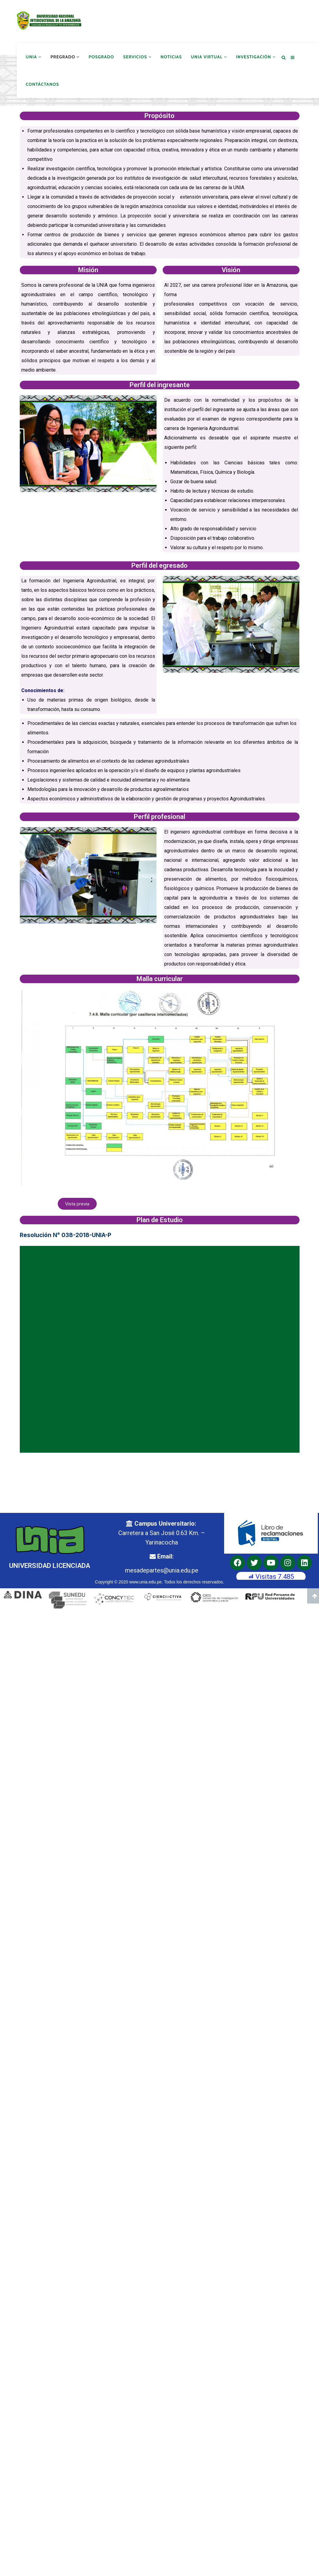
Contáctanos (42, 84)
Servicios (137, 56)
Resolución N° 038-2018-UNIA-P (65, 1234)
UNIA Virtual (209, 56)
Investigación (256, 56)
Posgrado (101, 56)
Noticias (171, 56)
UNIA (33, 56)
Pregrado (65, 56)
